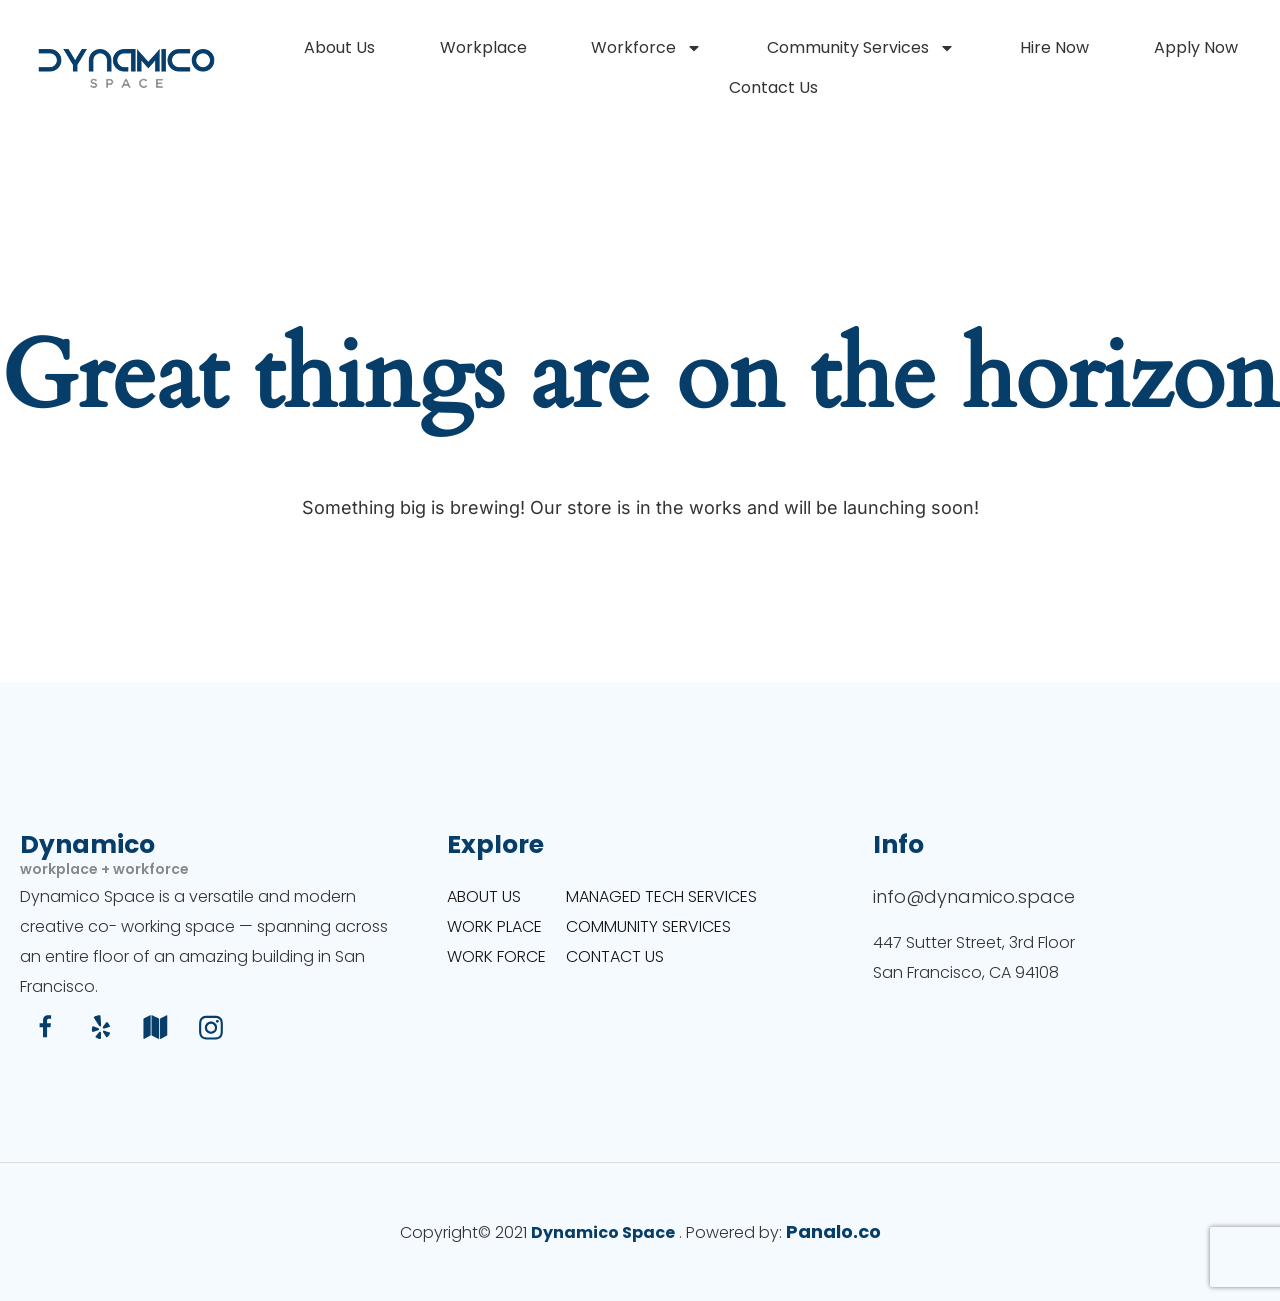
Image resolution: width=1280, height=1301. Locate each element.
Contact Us (773, 87)
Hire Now (1054, 47)
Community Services (861, 48)
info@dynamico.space (974, 896)
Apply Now (1196, 47)
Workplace (483, 47)
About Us (339, 47)
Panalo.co (833, 1231)
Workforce (646, 48)
